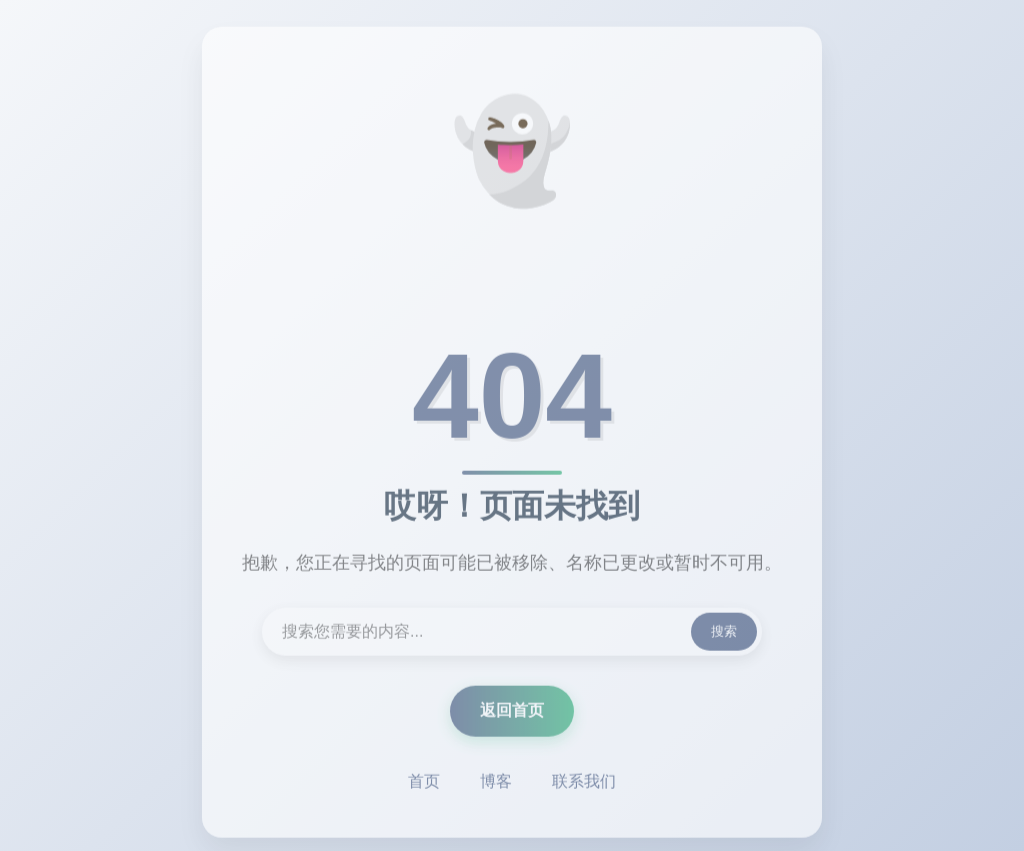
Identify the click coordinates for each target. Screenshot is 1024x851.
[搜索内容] (512, 634)
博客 (496, 783)
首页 (424, 783)
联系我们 (584, 783)
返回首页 (512, 712)
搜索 (724, 633)
